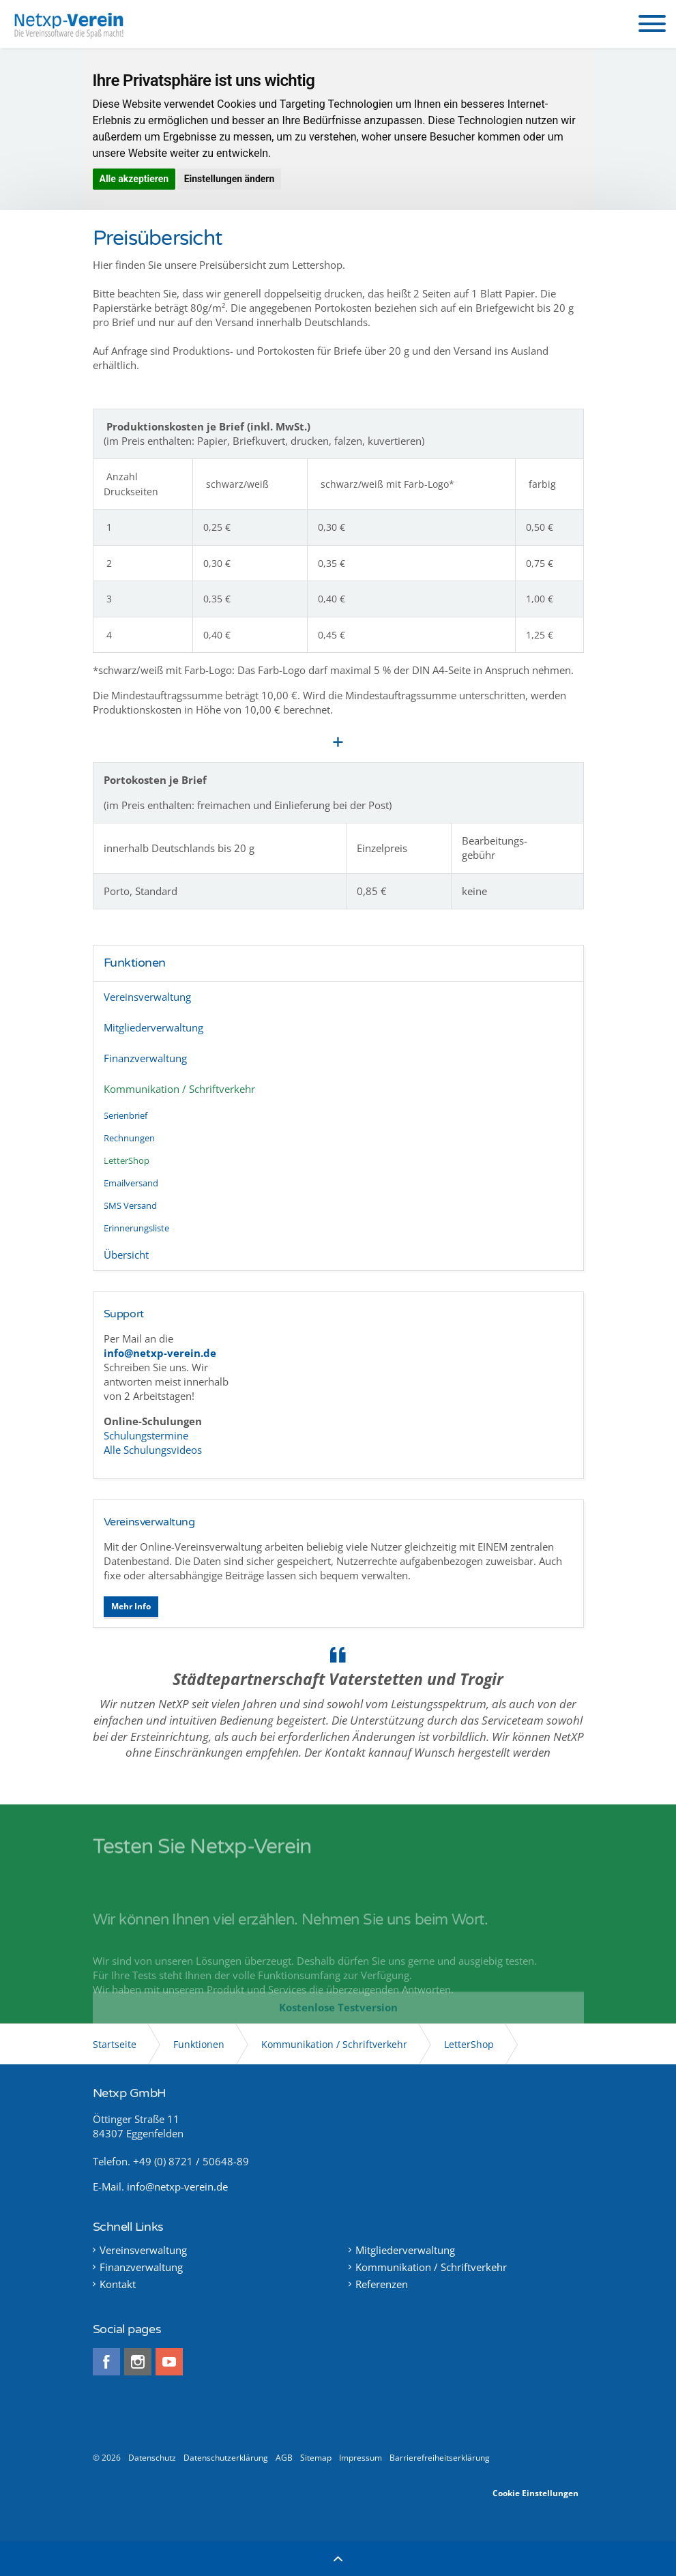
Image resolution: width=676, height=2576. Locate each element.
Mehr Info (131, 1606)
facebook (106, 2361)
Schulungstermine (147, 1435)
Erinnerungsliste (136, 1228)
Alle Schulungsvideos (153, 1450)
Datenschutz (152, 2457)
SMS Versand (130, 1205)
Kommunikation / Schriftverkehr (179, 1089)
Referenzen (381, 2284)
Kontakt (118, 2284)
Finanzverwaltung (145, 1058)
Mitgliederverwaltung (153, 1027)
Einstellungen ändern (229, 178)
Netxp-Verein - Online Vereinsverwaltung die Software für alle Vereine (69, 23)
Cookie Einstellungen (535, 2493)
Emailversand (131, 1183)
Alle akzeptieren (134, 178)
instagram (137, 2361)
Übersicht (126, 1254)
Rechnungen (129, 1138)
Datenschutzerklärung (225, 2457)
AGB (284, 2457)
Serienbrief (125, 1115)
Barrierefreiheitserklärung (440, 2457)
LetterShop (126, 1160)
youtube (169, 2361)
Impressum (360, 2457)
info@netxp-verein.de (177, 2186)
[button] (652, 24)
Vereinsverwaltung (147, 997)
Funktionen (135, 963)
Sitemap (316, 2457)
